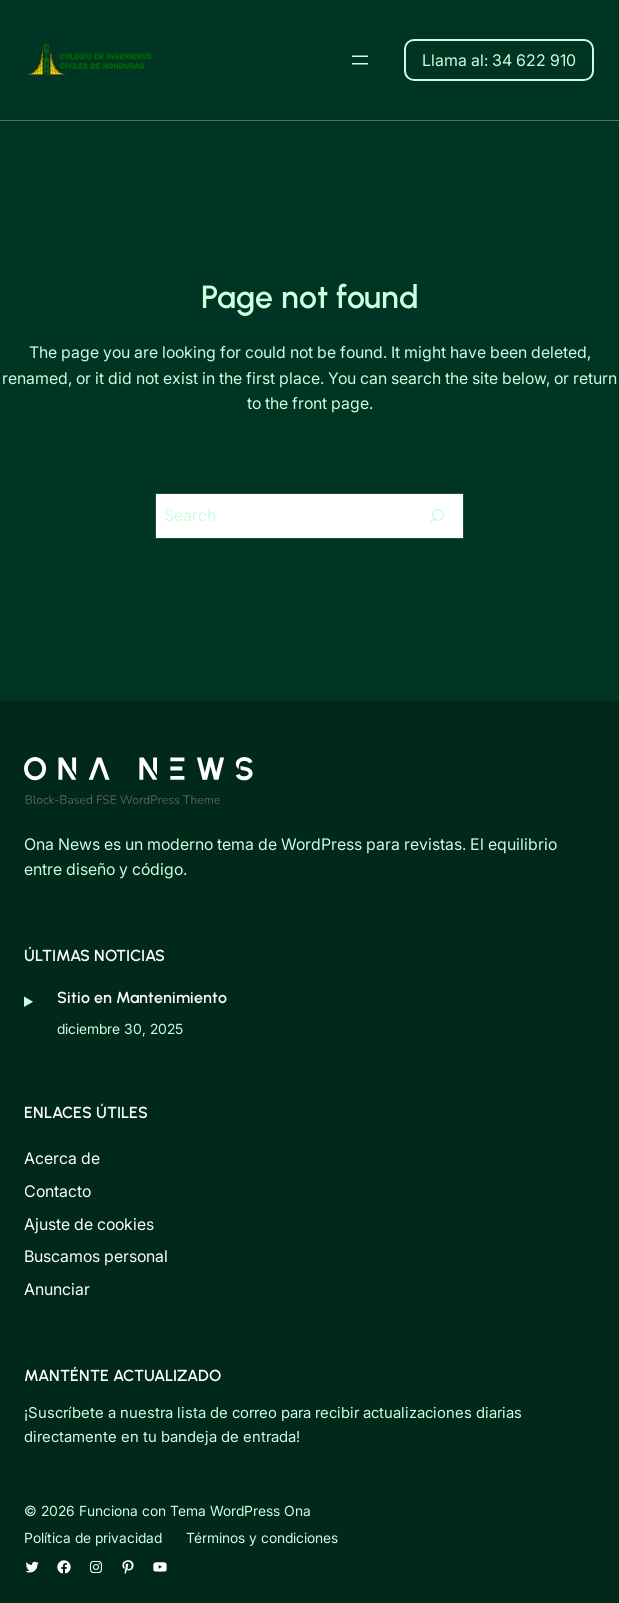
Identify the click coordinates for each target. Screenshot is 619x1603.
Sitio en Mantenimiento (142, 997)
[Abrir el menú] (360, 60)
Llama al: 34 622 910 (499, 60)
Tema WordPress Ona (240, 1510)
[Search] (437, 516)
